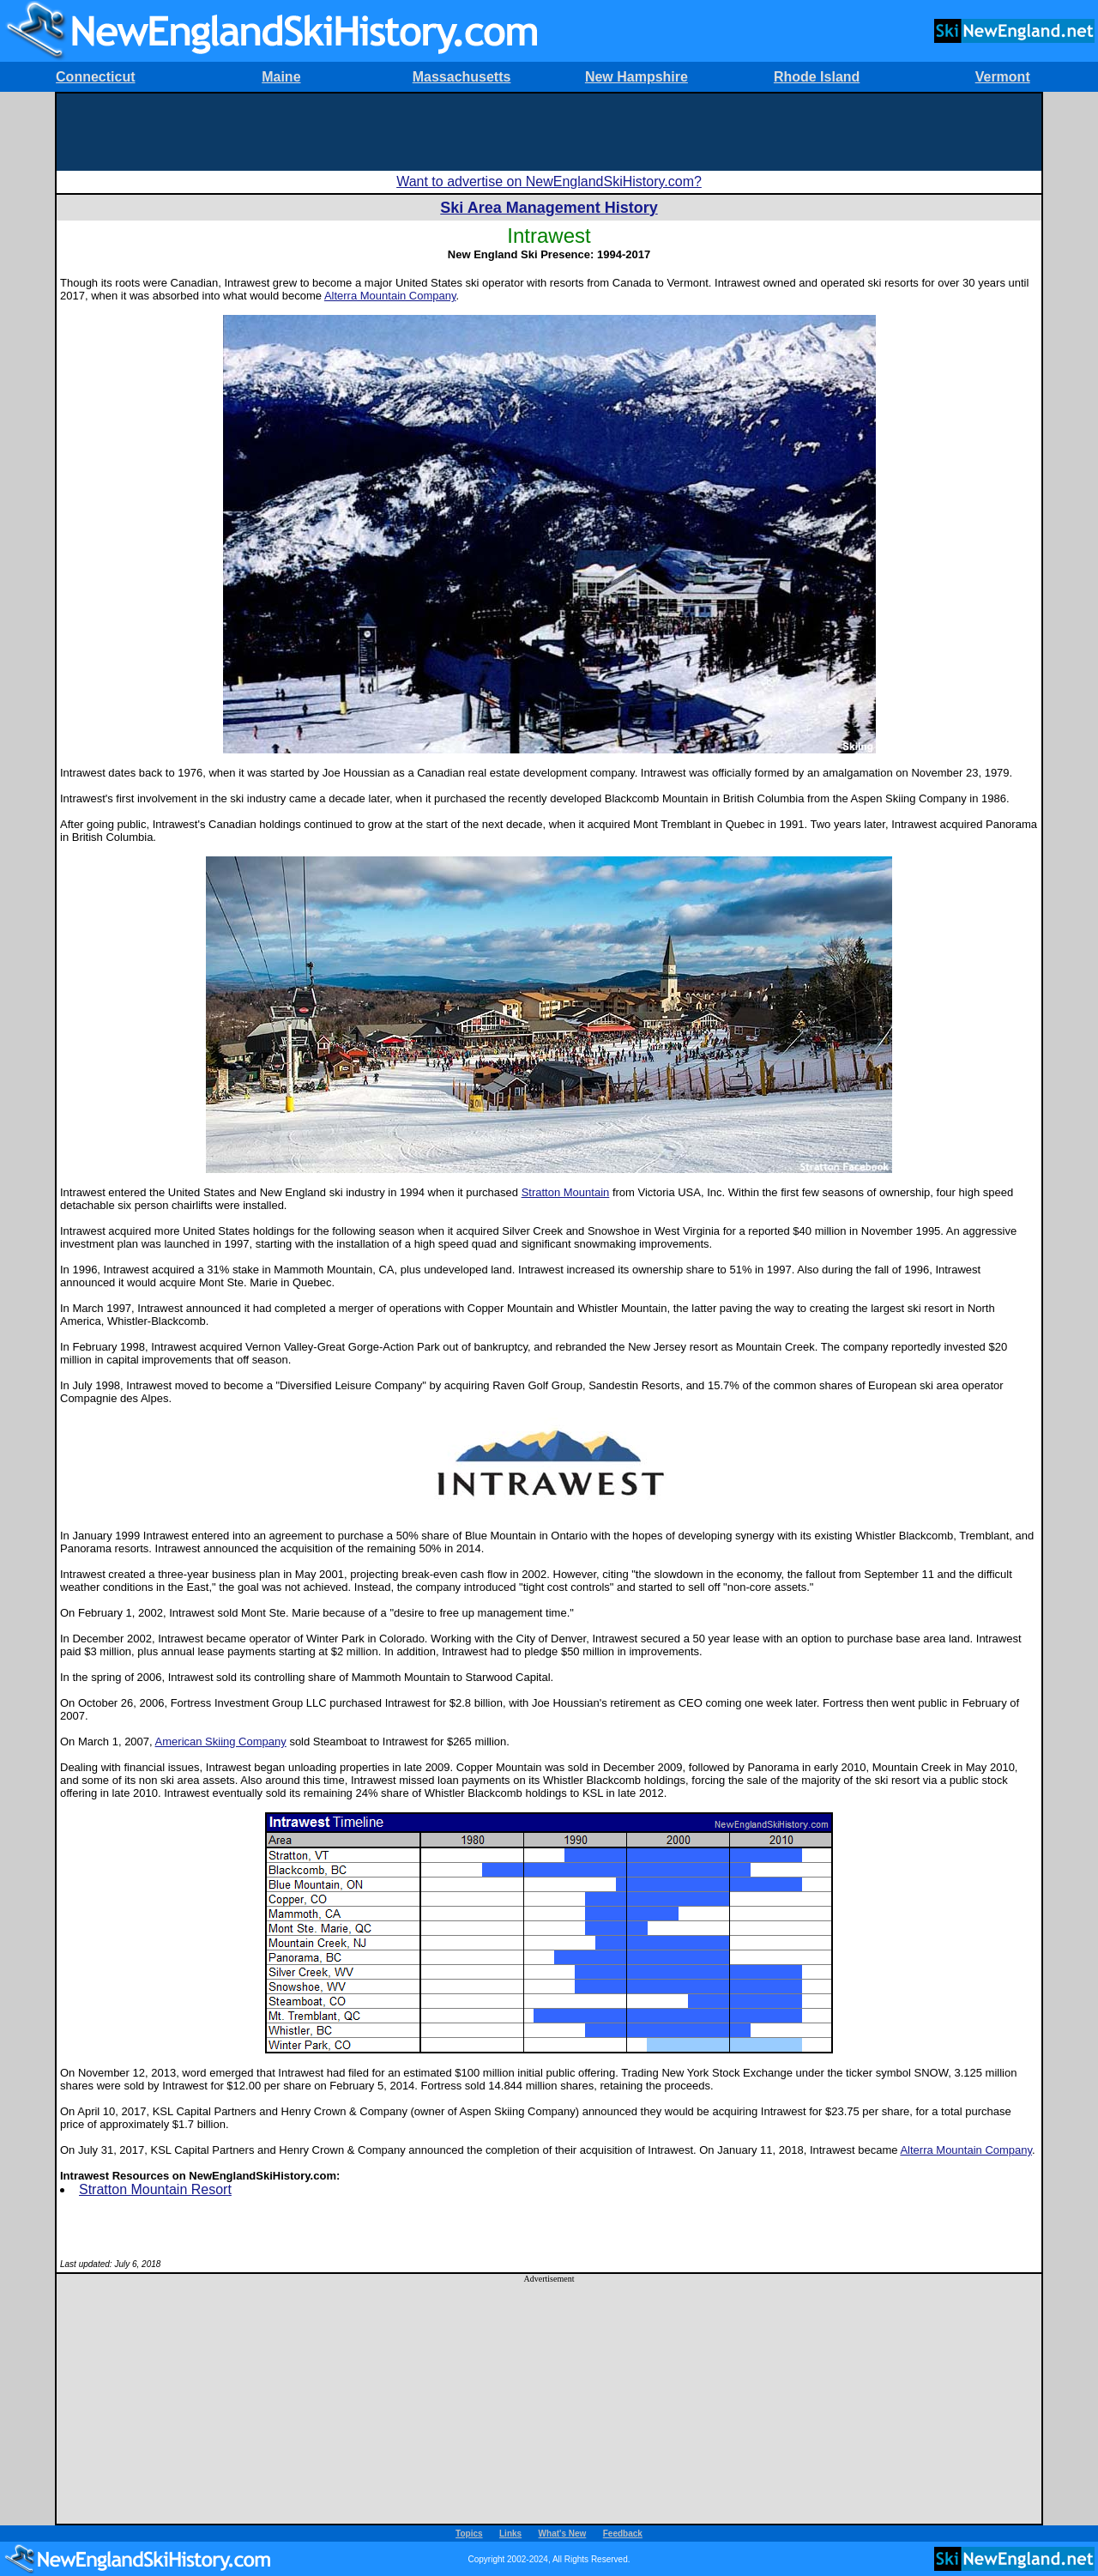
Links (510, 2533)
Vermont (1002, 77)
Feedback (623, 2533)
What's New (563, 2533)
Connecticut (95, 77)
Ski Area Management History (548, 207)
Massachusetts (462, 77)
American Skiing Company (221, 1741)
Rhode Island (817, 77)
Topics (468, 2533)
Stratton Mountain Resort (155, 2189)
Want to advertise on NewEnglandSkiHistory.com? (549, 181)
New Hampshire (636, 77)
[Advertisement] (549, 132)
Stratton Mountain (566, 1192)
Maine (281, 77)
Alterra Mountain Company (390, 295)
